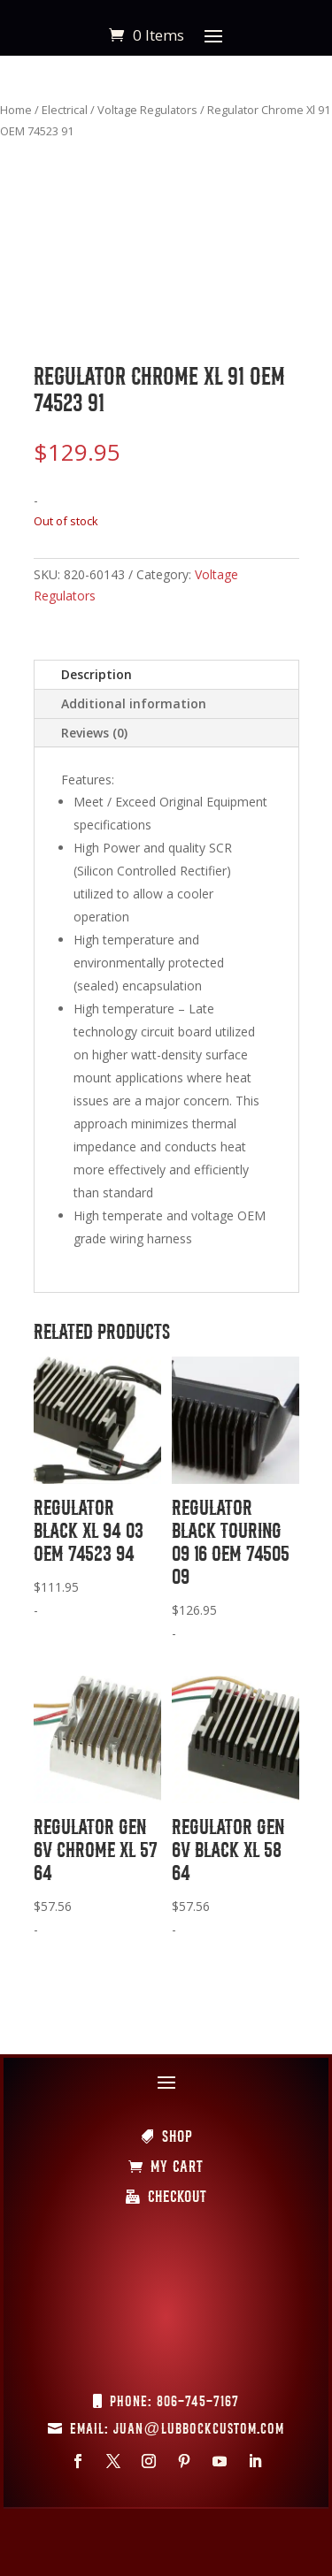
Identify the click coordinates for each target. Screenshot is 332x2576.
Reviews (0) (94, 732)
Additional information (133, 703)
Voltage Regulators (147, 110)
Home (16, 110)
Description (96, 674)
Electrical (65, 110)
